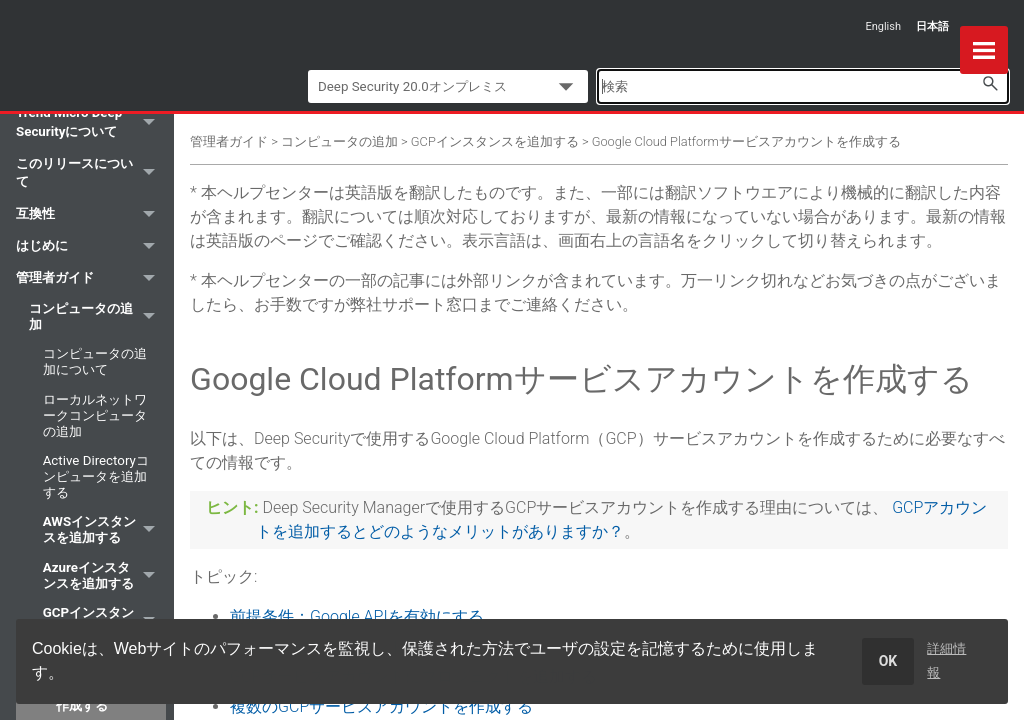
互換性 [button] (91, 215)
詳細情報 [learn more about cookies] (946, 660)
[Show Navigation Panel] (984, 50)
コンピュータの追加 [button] (97, 316)
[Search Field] (803, 86)
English (883, 26)
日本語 (932, 26)
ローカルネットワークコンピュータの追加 (95, 415)
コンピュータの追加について (95, 361)
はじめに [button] (91, 247)
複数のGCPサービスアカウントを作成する (381, 706)
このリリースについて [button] (91, 173)
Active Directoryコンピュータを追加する (96, 476)
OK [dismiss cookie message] (888, 661)
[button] (990, 83)
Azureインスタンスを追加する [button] (104, 575)
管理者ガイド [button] (91, 279)
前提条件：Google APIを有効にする (357, 616)
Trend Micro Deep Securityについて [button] (91, 122)
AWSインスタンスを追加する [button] (104, 530)
